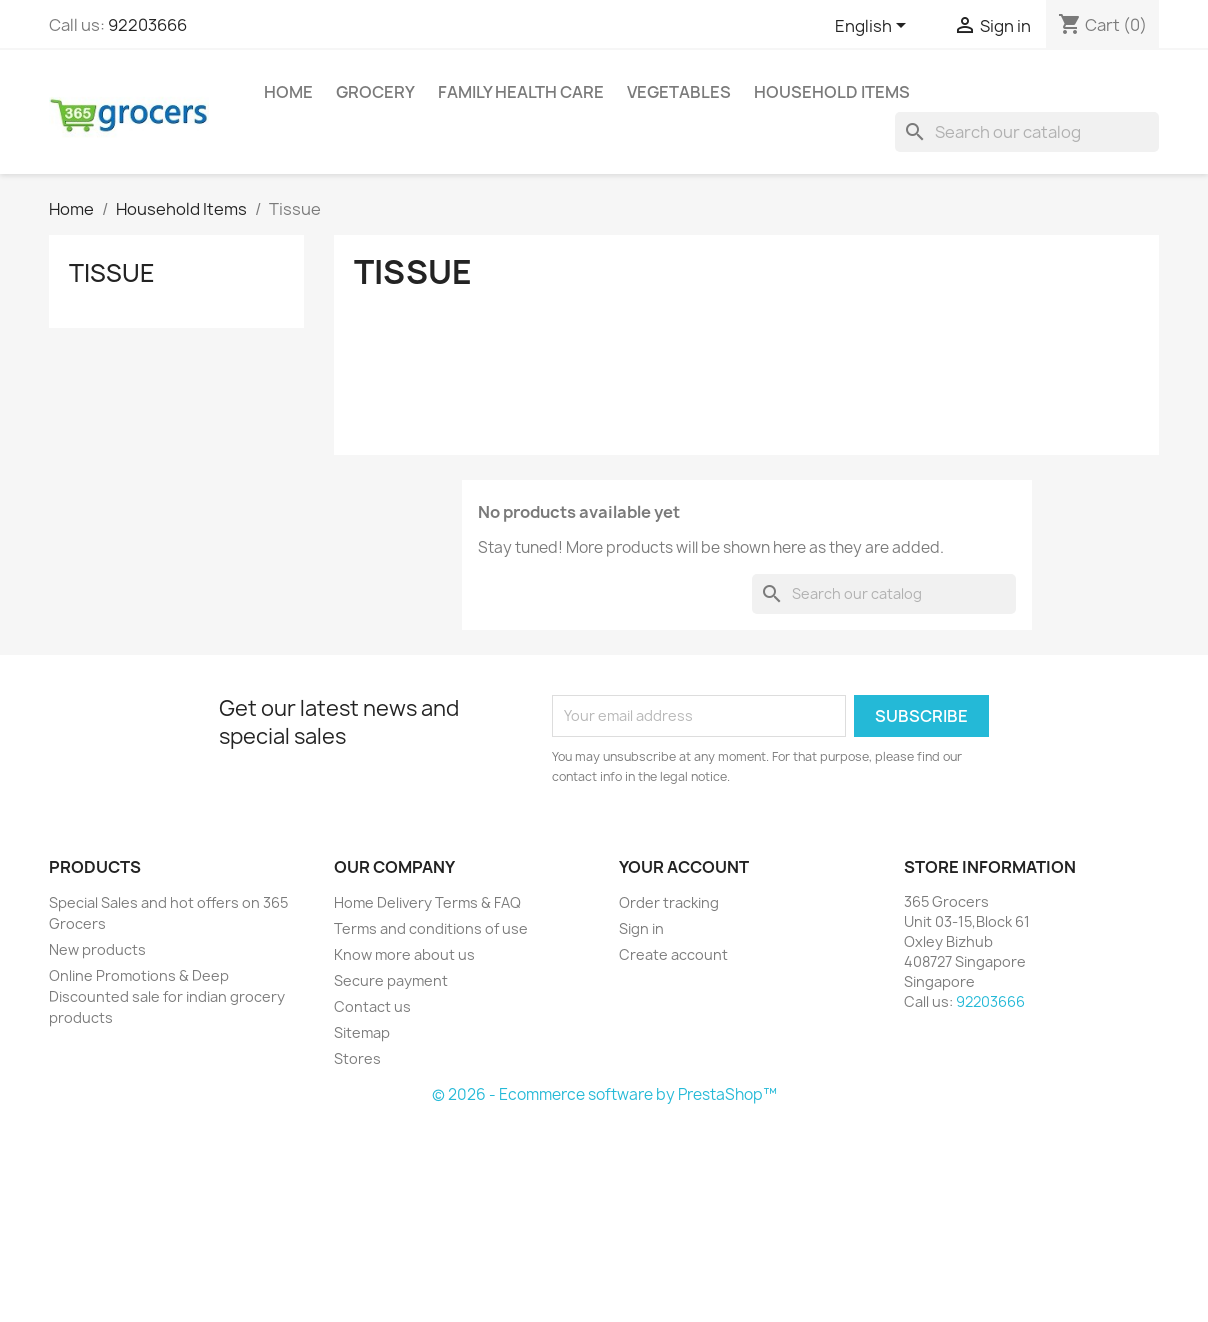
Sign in (641, 928)
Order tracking (669, 902)
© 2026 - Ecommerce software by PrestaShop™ (604, 1094)
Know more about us (404, 954)
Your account (684, 867)
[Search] (1027, 132)
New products (97, 949)
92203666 (147, 25)
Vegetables (679, 92)
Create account (673, 954)
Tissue (112, 273)
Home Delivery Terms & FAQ (427, 902)
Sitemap (362, 1032)
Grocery (375, 92)
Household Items (832, 92)
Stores (357, 1058)
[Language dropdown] (874, 27)
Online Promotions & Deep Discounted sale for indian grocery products (167, 996)
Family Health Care (521, 92)
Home (288, 92)
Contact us (372, 1006)
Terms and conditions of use (431, 928)
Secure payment (391, 980)
